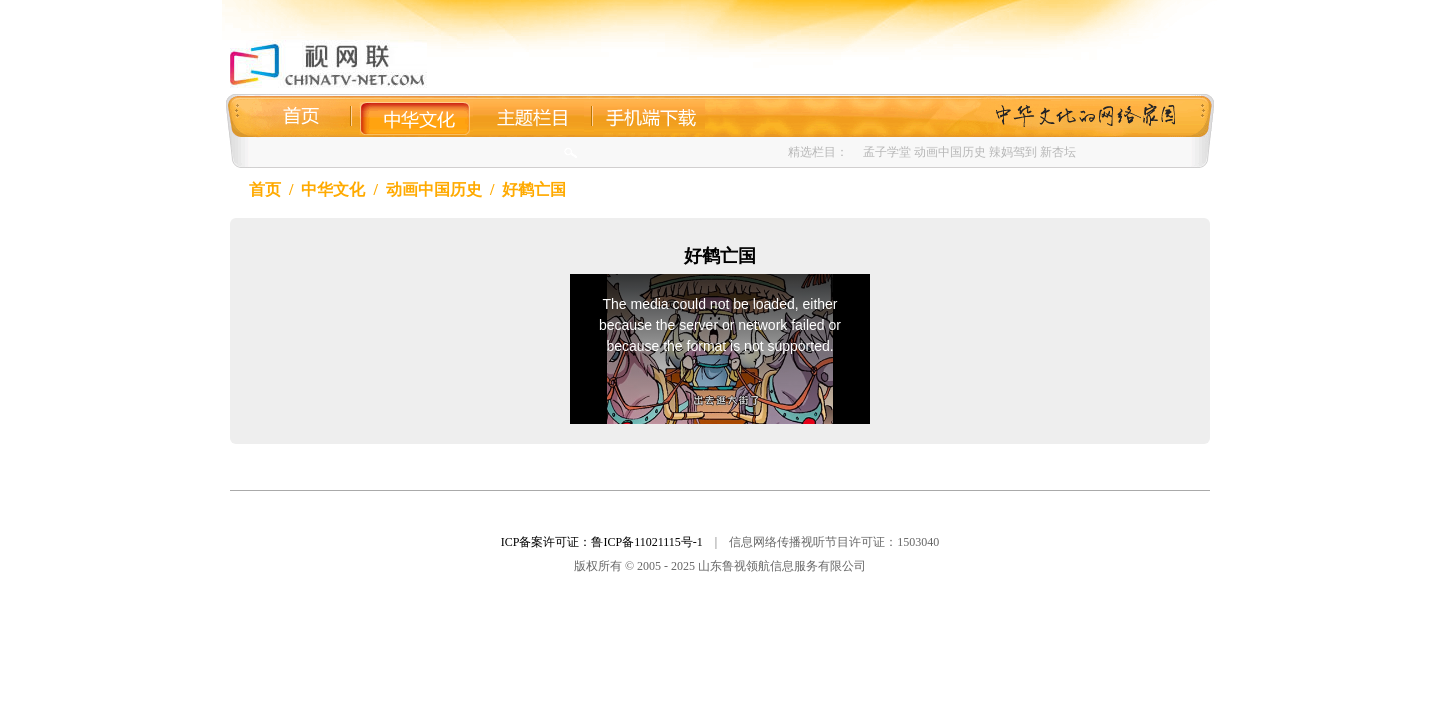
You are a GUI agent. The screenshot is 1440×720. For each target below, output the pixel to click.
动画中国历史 (950, 152)
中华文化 (333, 189)
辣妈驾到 (1013, 152)
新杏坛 (1058, 152)
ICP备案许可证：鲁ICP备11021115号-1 (602, 542)
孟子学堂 (887, 152)
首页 (265, 189)
